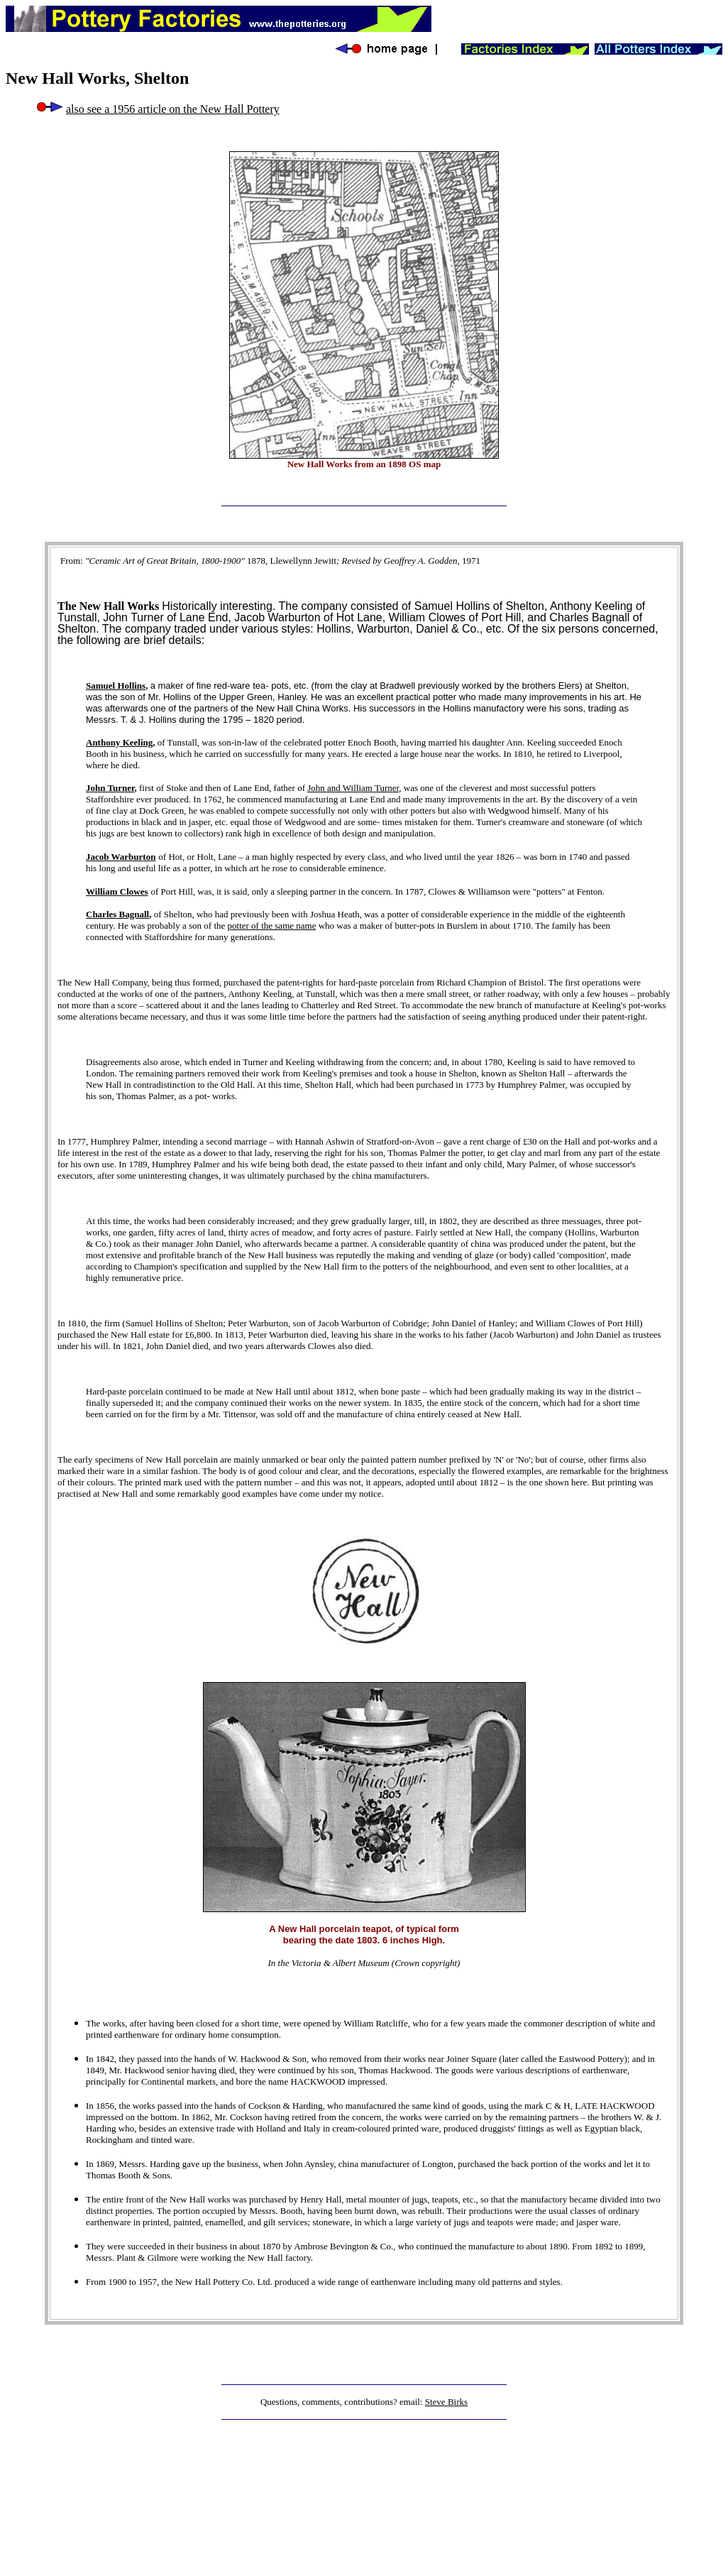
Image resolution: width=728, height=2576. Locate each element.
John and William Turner (353, 787)
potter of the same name (272, 925)
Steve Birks (446, 2401)
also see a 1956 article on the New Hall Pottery (173, 109)
